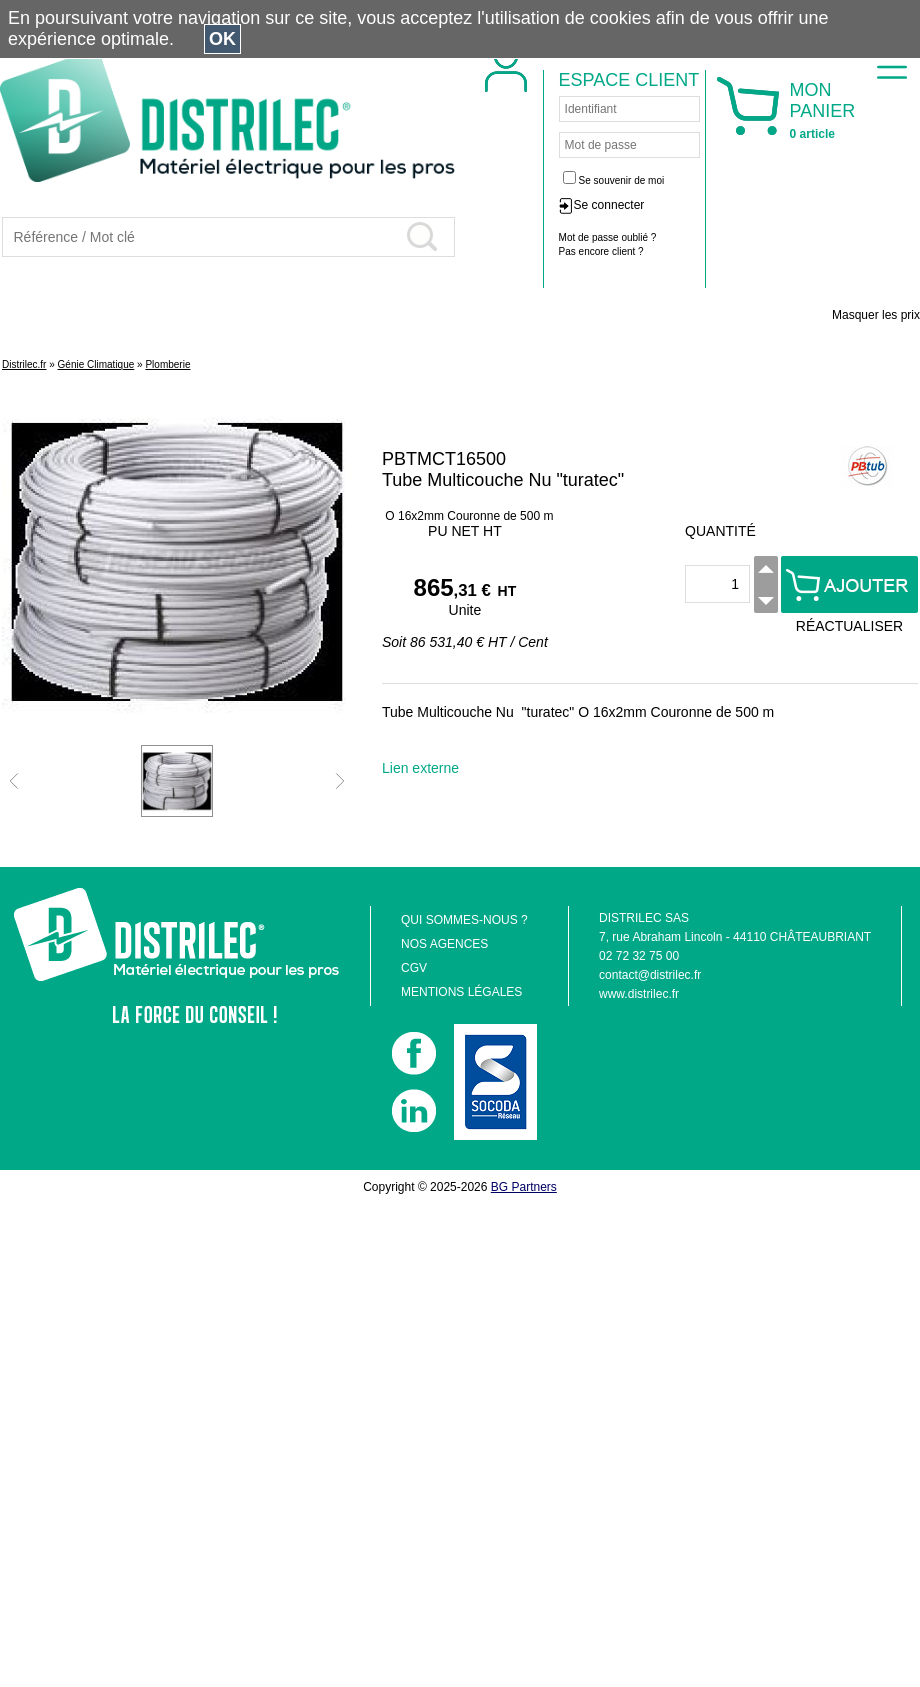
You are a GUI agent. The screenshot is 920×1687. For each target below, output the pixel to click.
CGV (414, 968)
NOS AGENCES (444, 944)
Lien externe (420, 768)
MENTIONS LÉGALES (461, 992)
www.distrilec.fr (639, 994)
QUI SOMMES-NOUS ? (464, 920)
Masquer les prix (876, 315)
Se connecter (609, 205)
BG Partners (524, 1187)
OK (222, 39)
